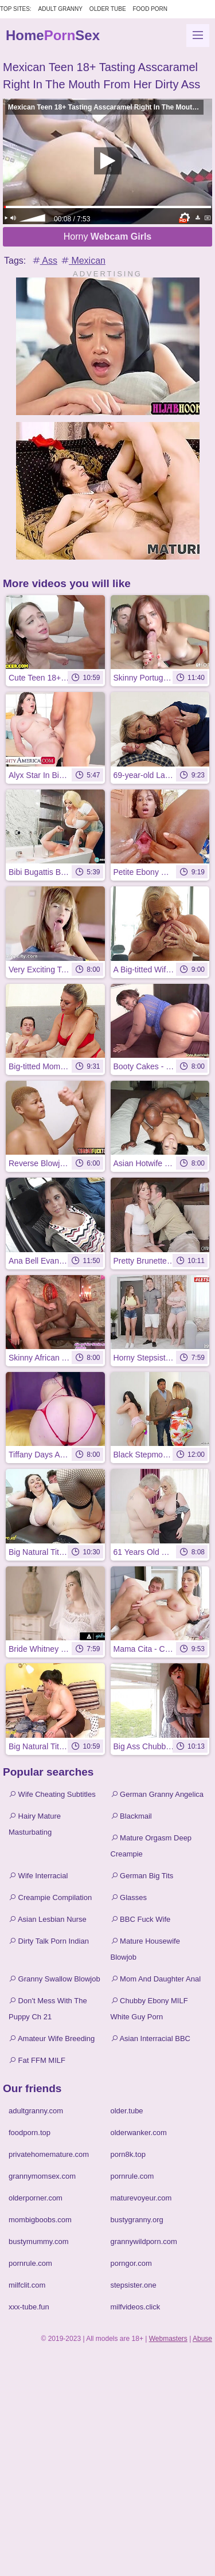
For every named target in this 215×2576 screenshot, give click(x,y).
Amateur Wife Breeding (52, 2038)
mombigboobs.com (40, 2219)
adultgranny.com (36, 2110)
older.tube (127, 2110)
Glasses (129, 1897)
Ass (44, 260)
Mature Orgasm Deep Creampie (151, 1846)
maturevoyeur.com (141, 2198)
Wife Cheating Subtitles (52, 1794)
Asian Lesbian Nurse (48, 1919)
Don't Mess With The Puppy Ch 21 (48, 2008)
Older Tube (107, 9)
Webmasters (168, 2339)
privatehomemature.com (49, 2154)
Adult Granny (60, 9)
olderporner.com (35, 2198)
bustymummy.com (39, 2241)
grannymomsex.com (42, 2176)
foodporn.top (29, 2132)
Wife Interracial (38, 1875)
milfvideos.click (136, 2307)
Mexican (82, 260)
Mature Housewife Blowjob (145, 1949)
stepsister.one (134, 2285)
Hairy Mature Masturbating (35, 1824)
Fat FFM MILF (37, 2060)
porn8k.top (128, 2154)
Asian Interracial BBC (150, 2038)
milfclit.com (27, 2285)
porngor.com (131, 2263)
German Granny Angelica (157, 1794)
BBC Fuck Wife (141, 1919)
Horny (108, 236)
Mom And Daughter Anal (156, 1979)
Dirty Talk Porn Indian (49, 1941)
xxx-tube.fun (29, 2307)
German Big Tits (142, 1875)
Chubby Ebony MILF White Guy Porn (149, 2008)
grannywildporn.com (144, 2241)
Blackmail (131, 1816)
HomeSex (53, 35)
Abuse (202, 2339)
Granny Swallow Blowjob (54, 1979)
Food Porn (149, 9)
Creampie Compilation (50, 1897)
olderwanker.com (139, 2132)
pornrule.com (132, 2176)
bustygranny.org (137, 2219)
